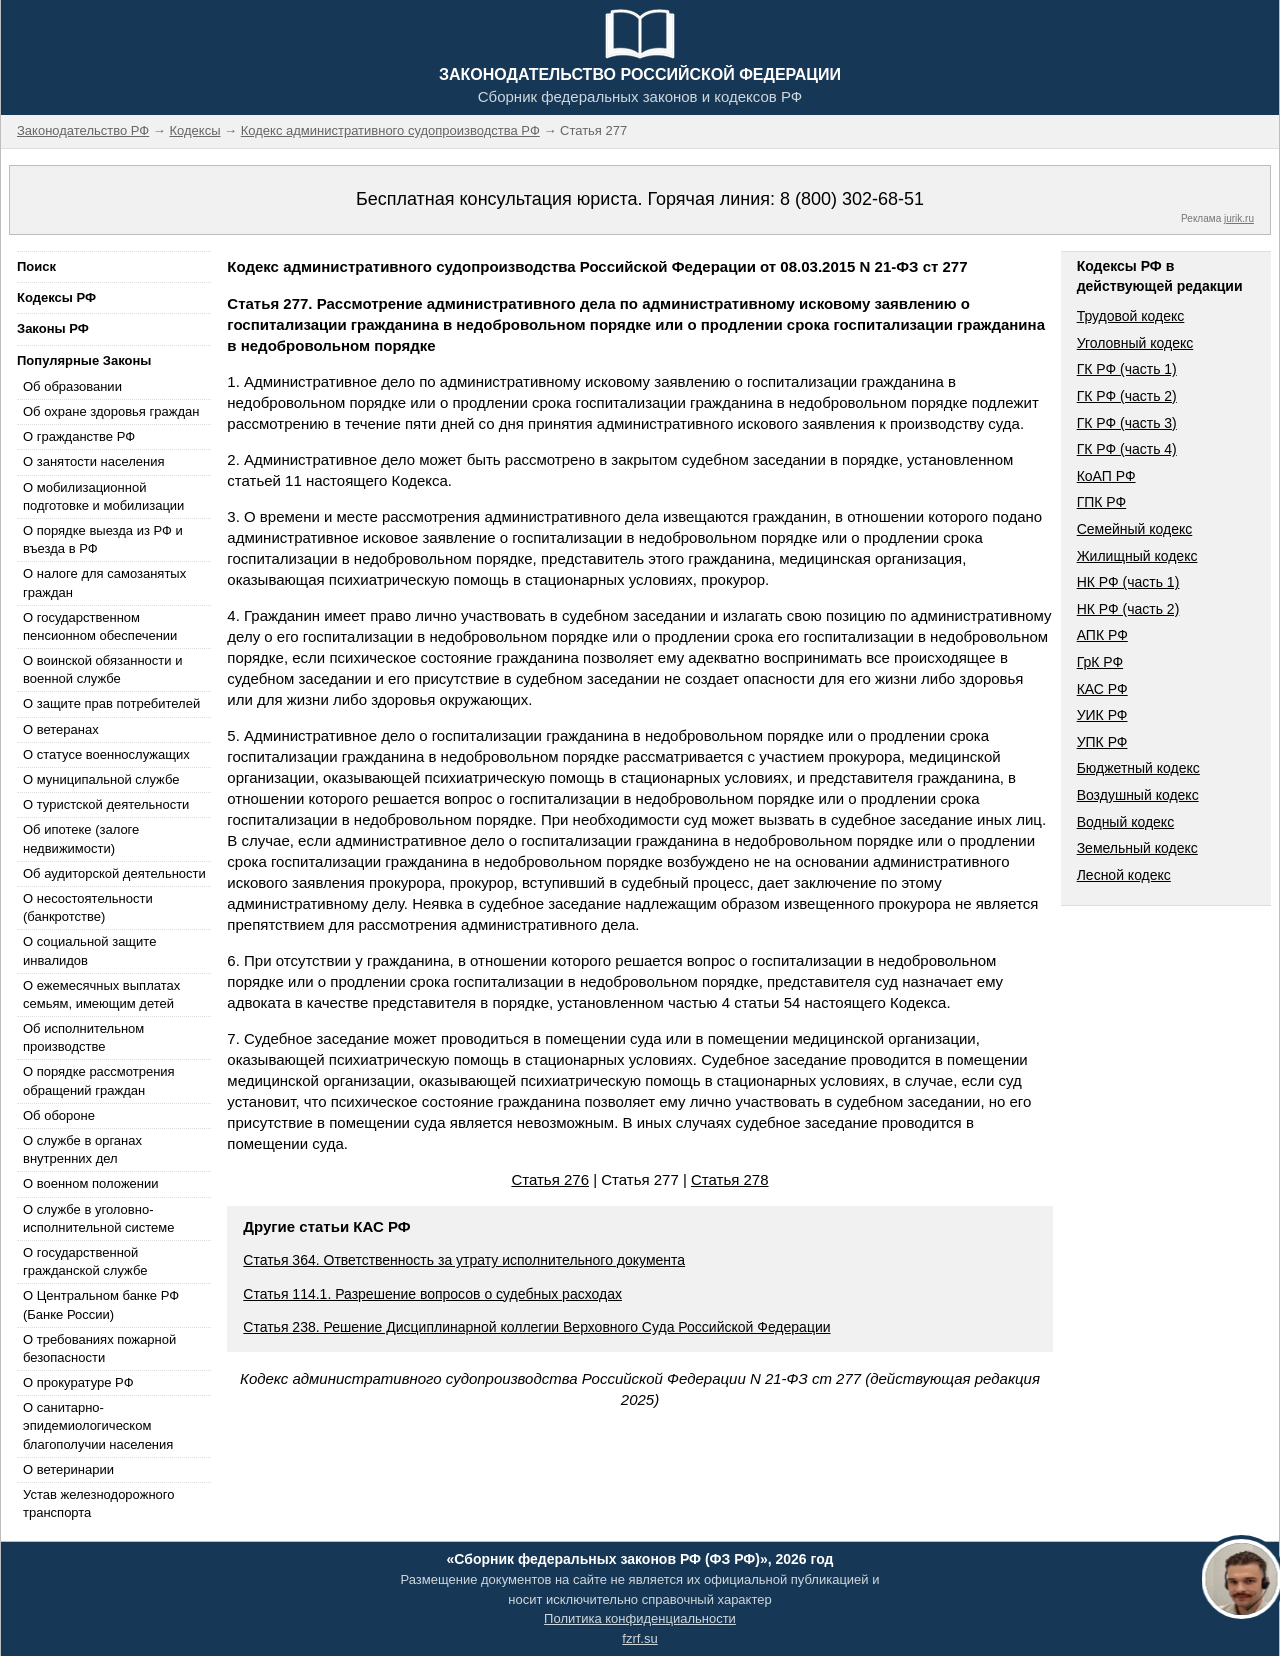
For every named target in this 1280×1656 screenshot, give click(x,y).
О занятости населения (94, 461)
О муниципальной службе (101, 779)
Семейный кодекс (1135, 529)
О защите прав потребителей (111, 703)
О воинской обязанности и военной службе (102, 669)
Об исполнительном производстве (83, 1037)
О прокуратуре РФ (78, 1382)
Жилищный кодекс (1137, 556)
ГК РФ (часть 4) (1127, 449)
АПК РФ (1102, 635)
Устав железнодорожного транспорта (98, 1503)
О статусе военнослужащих (106, 754)
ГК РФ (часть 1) (1127, 369)
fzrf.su (639, 1638)
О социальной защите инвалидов (89, 950)
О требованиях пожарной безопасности (99, 1348)
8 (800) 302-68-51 (852, 199)
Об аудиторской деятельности (114, 873)
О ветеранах (61, 729)
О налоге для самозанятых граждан (104, 582)
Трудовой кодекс (1131, 316)
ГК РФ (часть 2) (1127, 396)
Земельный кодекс (1137, 848)
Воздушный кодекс (1138, 795)
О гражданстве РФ (79, 436)
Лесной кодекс (1124, 875)
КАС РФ (1102, 689)
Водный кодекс (1126, 822)
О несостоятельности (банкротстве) (88, 907)
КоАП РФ (1106, 476)
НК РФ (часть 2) (1128, 609)
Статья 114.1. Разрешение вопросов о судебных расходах (432, 1294)
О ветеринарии (68, 1469)
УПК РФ (1102, 742)
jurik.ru (1239, 218)
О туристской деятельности (106, 804)
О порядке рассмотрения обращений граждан (99, 1080)
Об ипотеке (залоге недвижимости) (81, 838)
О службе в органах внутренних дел (82, 1149)
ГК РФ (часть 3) (1127, 423)
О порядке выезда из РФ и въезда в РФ (103, 539)
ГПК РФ (1102, 502)
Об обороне (59, 1115)
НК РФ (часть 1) (1128, 582)
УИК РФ (1102, 715)
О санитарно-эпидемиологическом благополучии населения (98, 1425)
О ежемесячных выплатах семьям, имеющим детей (101, 994)
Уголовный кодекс (1135, 343)
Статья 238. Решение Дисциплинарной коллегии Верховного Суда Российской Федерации (536, 1327)
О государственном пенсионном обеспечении (100, 626)
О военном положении (91, 1183)
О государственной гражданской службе (85, 1261)
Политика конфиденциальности (640, 1618)
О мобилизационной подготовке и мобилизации (103, 496)
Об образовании (72, 386)
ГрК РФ (1100, 662)
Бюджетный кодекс (1138, 768)
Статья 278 (730, 1179)
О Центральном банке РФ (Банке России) (101, 1304)
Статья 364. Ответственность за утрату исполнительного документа (464, 1260)
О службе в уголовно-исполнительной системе (99, 1218)
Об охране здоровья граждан (111, 411)
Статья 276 (550, 1179)
